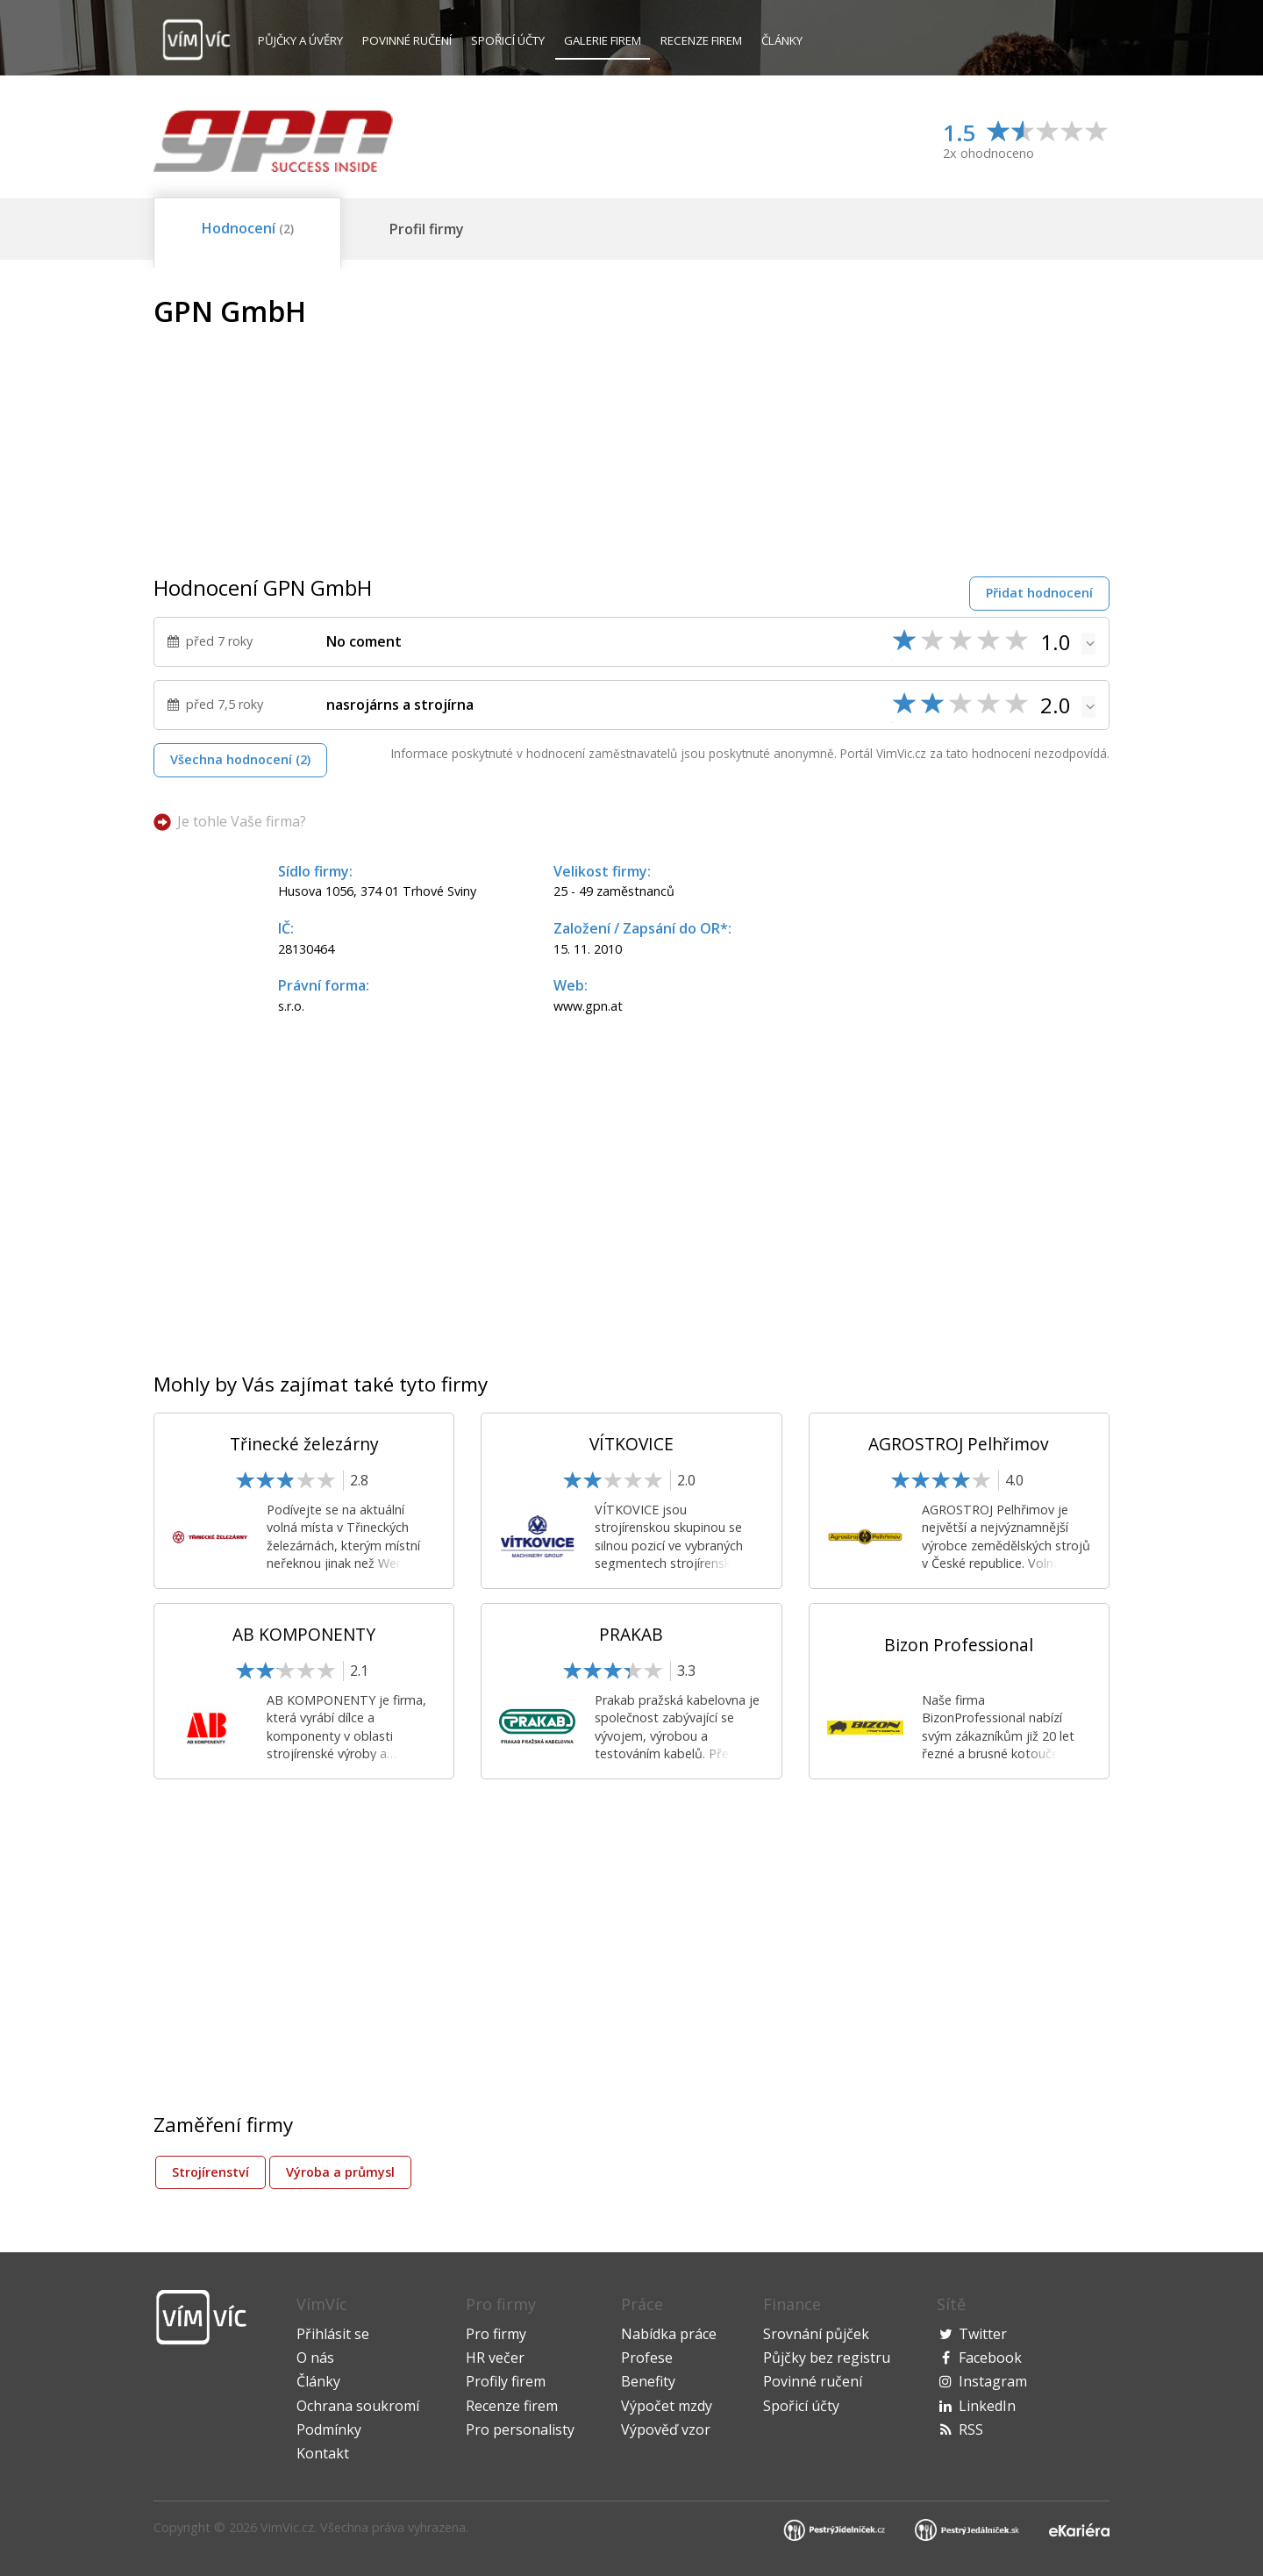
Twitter (983, 2333)
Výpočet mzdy (666, 2405)
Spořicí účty (508, 40)
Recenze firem (701, 40)
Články (782, 40)
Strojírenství (210, 2172)
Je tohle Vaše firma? (241, 821)
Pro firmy (496, 2333)
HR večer (495, 2357)
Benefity (648, 2381)
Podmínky (328, 2429)
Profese (647, 2357)
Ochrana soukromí (357, 2405)
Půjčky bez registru (826, 2357)
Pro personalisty (520, 2429)
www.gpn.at (588, 1006)
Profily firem (506, 2381)
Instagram (993, 2381)
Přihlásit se (332, 2333)
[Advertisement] (962, 418)
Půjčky (300, 40)
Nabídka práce (669, 2333)
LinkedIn (987, 2405)
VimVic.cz (287, 2527)
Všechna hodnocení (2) (240, 759)
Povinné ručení (407, 40)
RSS (971, 2429)
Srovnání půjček (816, 2333)
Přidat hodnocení (1039, 592)
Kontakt (322, 2453)
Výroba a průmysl (340, 2172)
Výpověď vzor (665, 2429)
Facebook (990, 2357)
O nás (315, 2357)
